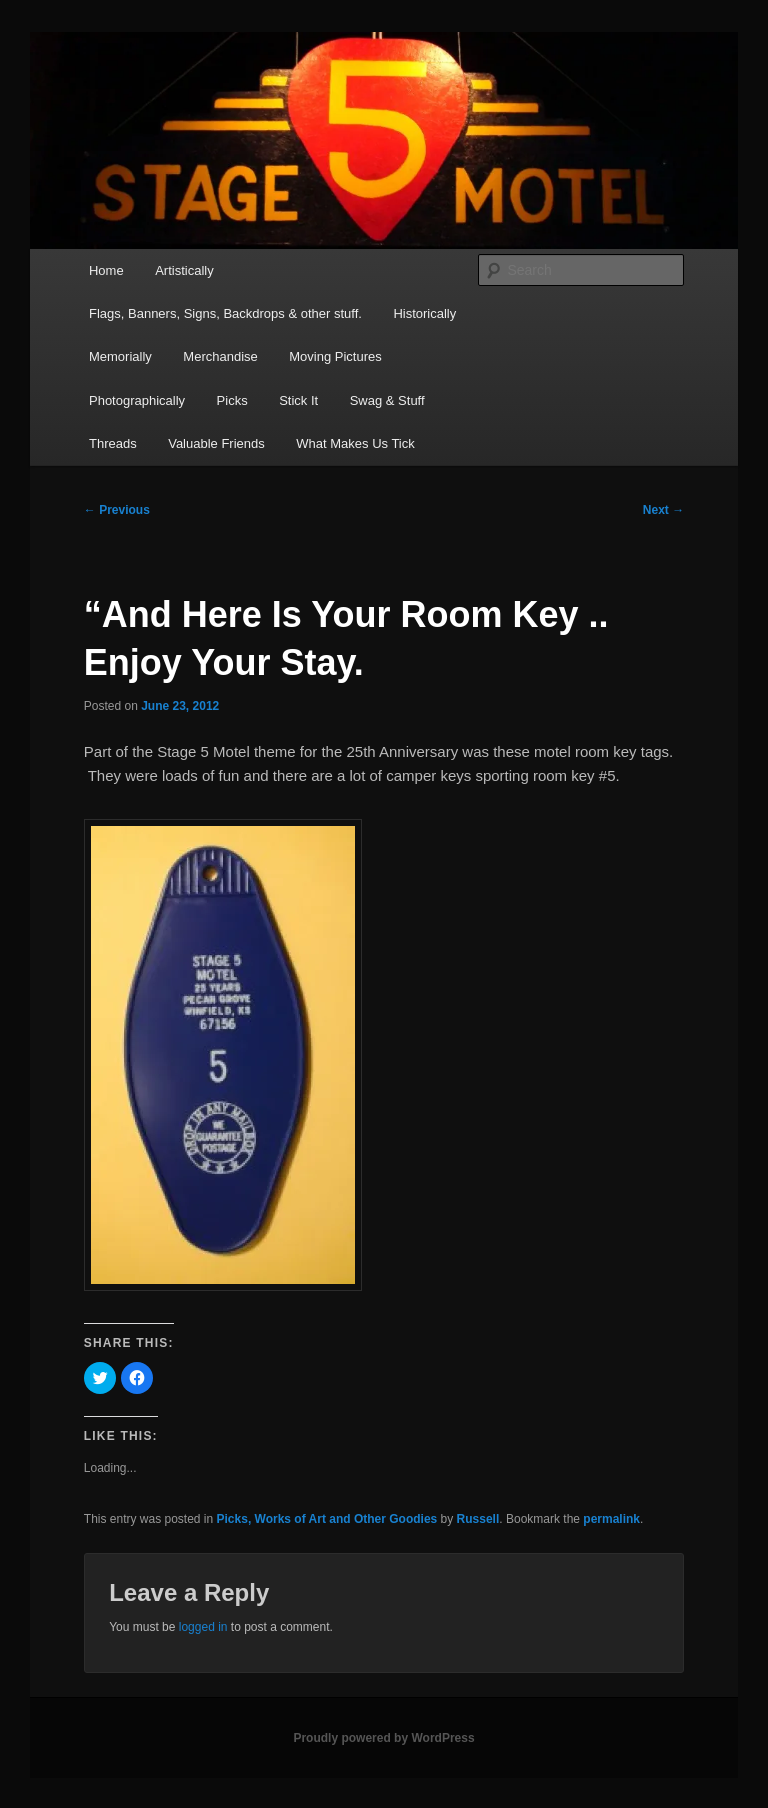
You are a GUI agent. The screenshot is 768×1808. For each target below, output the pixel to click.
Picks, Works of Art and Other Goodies (327, 1519)
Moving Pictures (335, 356)
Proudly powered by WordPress (383, 1738)
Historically (424, 313)
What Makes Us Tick (355, 443)
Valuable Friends (216, 443)
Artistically (184, 270)
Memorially (120, 356)
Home (106, 270)
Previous (117, 510)
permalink (611, 1519)
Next (663, 510)
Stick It (298, 400)
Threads (113, 443)
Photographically (137, 400)
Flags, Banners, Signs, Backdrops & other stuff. (225, 313)
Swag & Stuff (387, 400)
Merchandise (220, 356)
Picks (232, 400)
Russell (478, 1519)
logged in (203, 1627)
